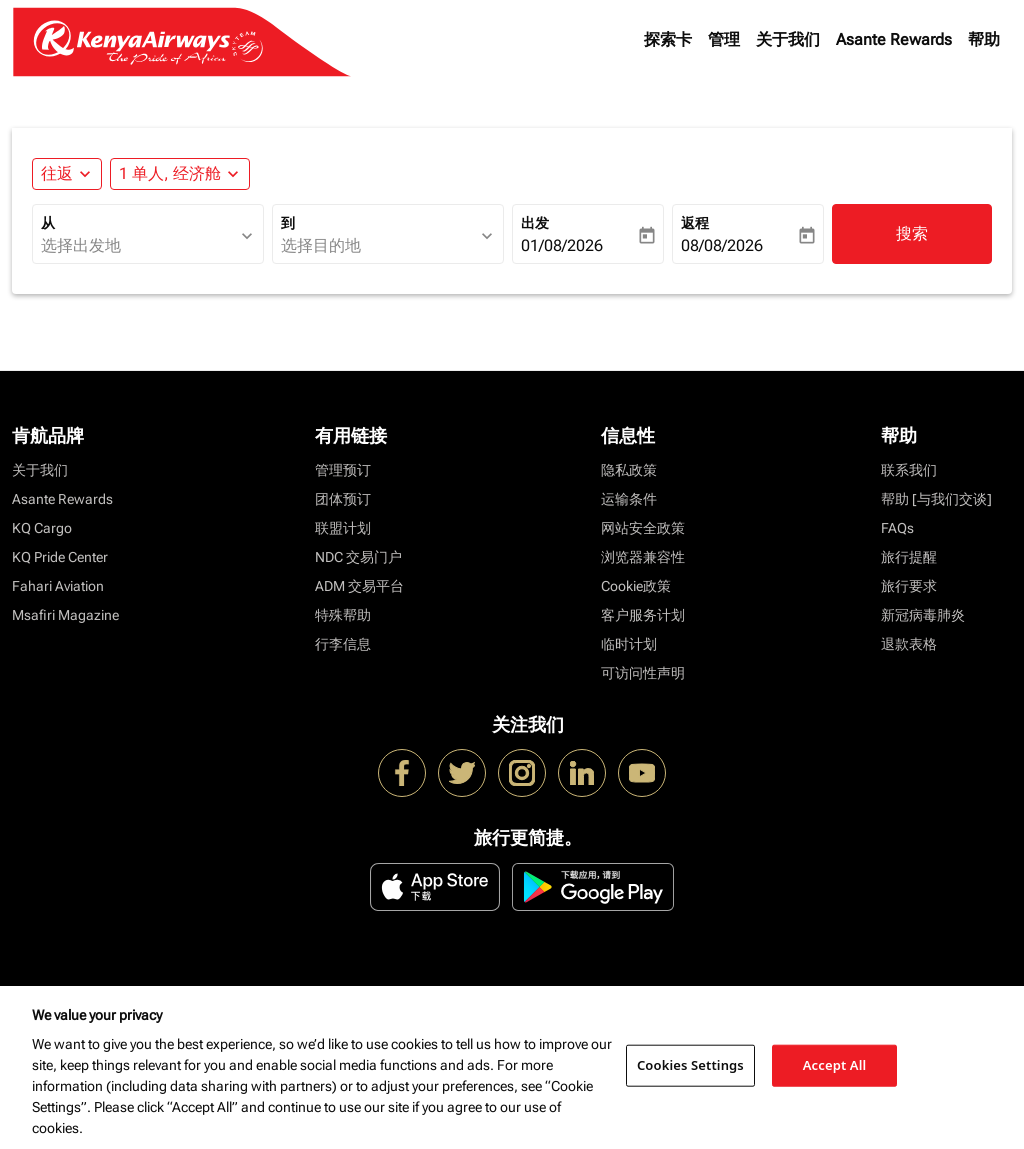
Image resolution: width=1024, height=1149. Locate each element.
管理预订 (343, 470)
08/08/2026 (722, 245)
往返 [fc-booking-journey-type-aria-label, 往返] (57, 173)
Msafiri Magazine (65, 615)
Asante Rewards (894, 39)
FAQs (897, 528)
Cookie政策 (636, 586)
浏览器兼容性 (643, 557)
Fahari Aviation (58, 586)
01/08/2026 (562, 245)
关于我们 (788, 39)
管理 (724, 39)
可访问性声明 (643, 673)
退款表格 (909, 644)
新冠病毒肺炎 (923, 615)
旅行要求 (909, 586)
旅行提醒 (909, 557)
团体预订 (343, 499)
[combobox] (138, 246)
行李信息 (343, 644)
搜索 (912, 233)
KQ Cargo (42, 528)
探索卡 (668, 39)
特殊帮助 (343, 615)
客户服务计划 (643, 615)
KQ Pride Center (60, 557)
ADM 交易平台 (359, 586)
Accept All (835, 1065)
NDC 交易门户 (358, 557)
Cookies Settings (690, 1065)
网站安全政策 (643, 528)
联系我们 (909, 470)
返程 (695, 223)
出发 (535, 223)
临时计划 (629, 644)
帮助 (984, 39)
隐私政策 (629, 470)
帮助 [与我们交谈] (936, 499)
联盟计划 (343, 528)
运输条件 (629, 499)
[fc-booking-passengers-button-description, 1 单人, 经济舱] (170, 174)
